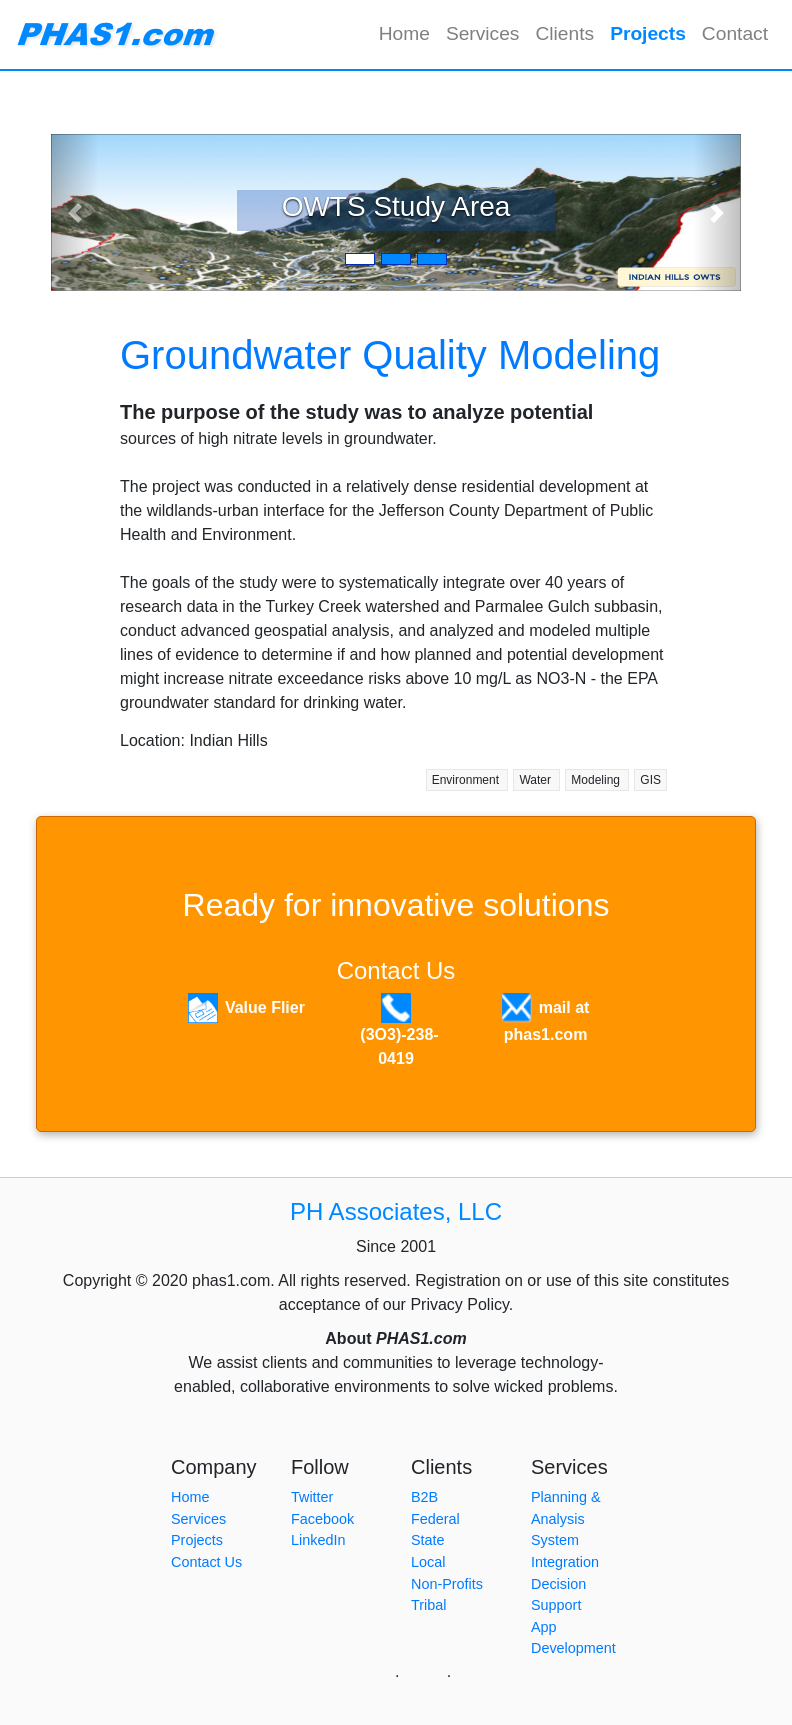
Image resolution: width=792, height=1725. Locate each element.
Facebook (322, 1519)
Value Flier (265, 1007)
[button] (75, 212)
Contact (735, 33)
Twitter (312, 1497)
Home (404, 33)
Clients (564, 33)
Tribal (428, 1605)
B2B (424, 1497)
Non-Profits (447, 1584)
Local (428, 1562)
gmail (423, 1671)
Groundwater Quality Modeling (390, 355)
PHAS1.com (347, 1671)
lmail (472, 1671)
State (428, 1540)
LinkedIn (318, 1540)
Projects (652, 32)
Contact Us (396, 970)
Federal (435, 1519)
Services (483, 33)
